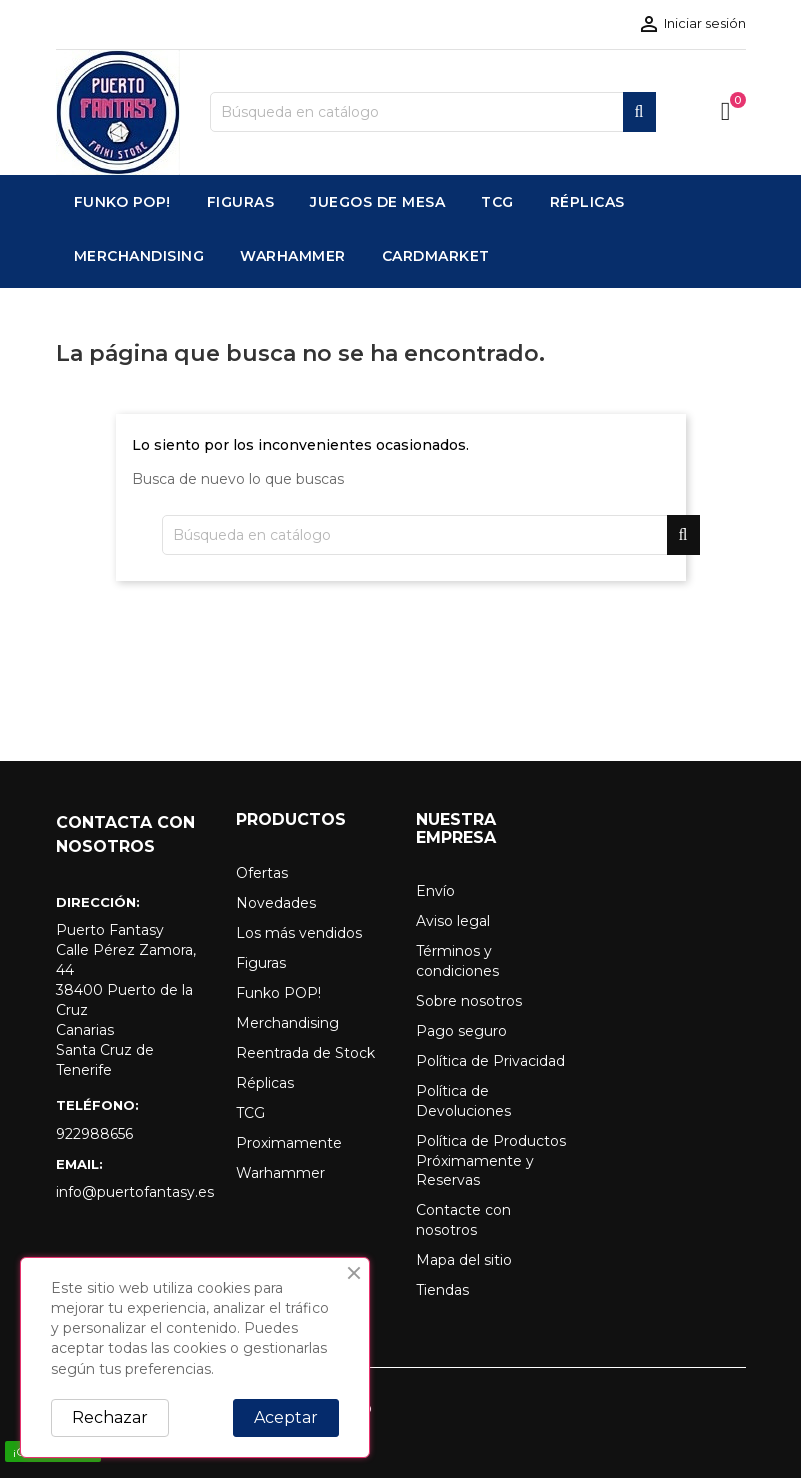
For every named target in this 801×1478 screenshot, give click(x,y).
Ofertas (262, 873)
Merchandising (287, 1023)
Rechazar (110, 1417)
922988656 (94, 1134)
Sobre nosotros (469, 1001)
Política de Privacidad (490, 1061)
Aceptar (286, 1417)
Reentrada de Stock (305, 1053)
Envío (435, 891)
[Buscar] (433, 112)
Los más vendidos (299, 933)
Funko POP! (278, 993)
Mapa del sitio (464, 1260)
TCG (250, 1113)
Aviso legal (453, 921)
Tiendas (442, 1290)
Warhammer (280, 1173)
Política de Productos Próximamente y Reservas (491, 1161)
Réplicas (265, 1083)
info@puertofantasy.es (131, 1192)
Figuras (261, 963)
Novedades (276, 903)
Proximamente (289, 1143)
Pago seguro (461, 1031)
